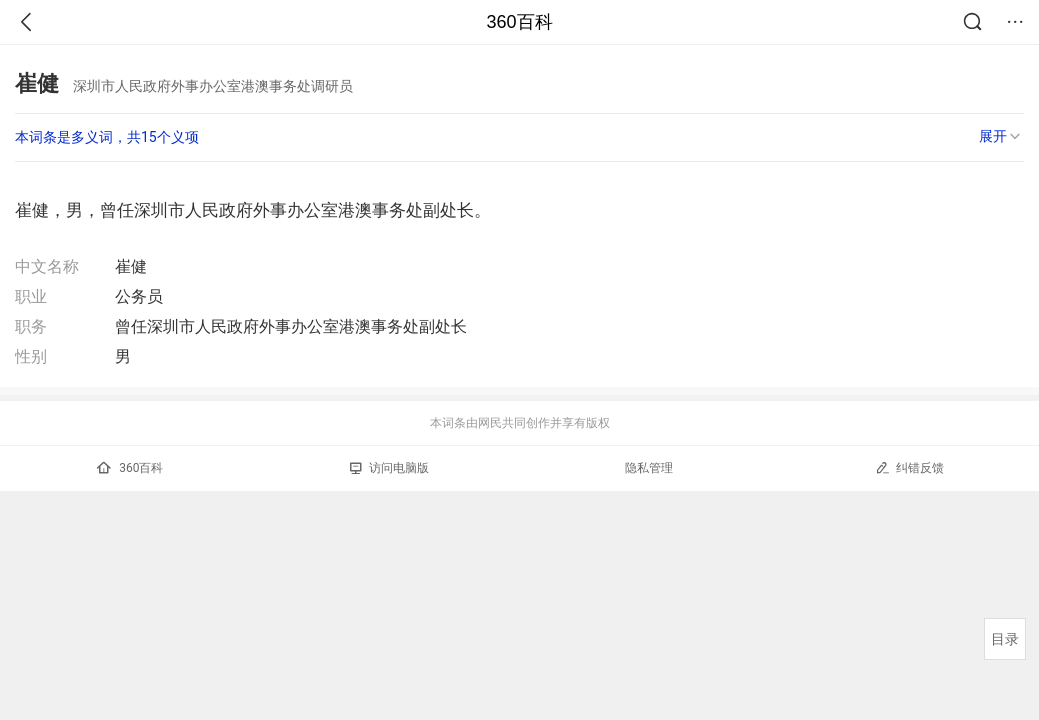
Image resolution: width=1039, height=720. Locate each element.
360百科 (519, 22)
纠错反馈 (909, 467)
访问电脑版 (389, 468)
